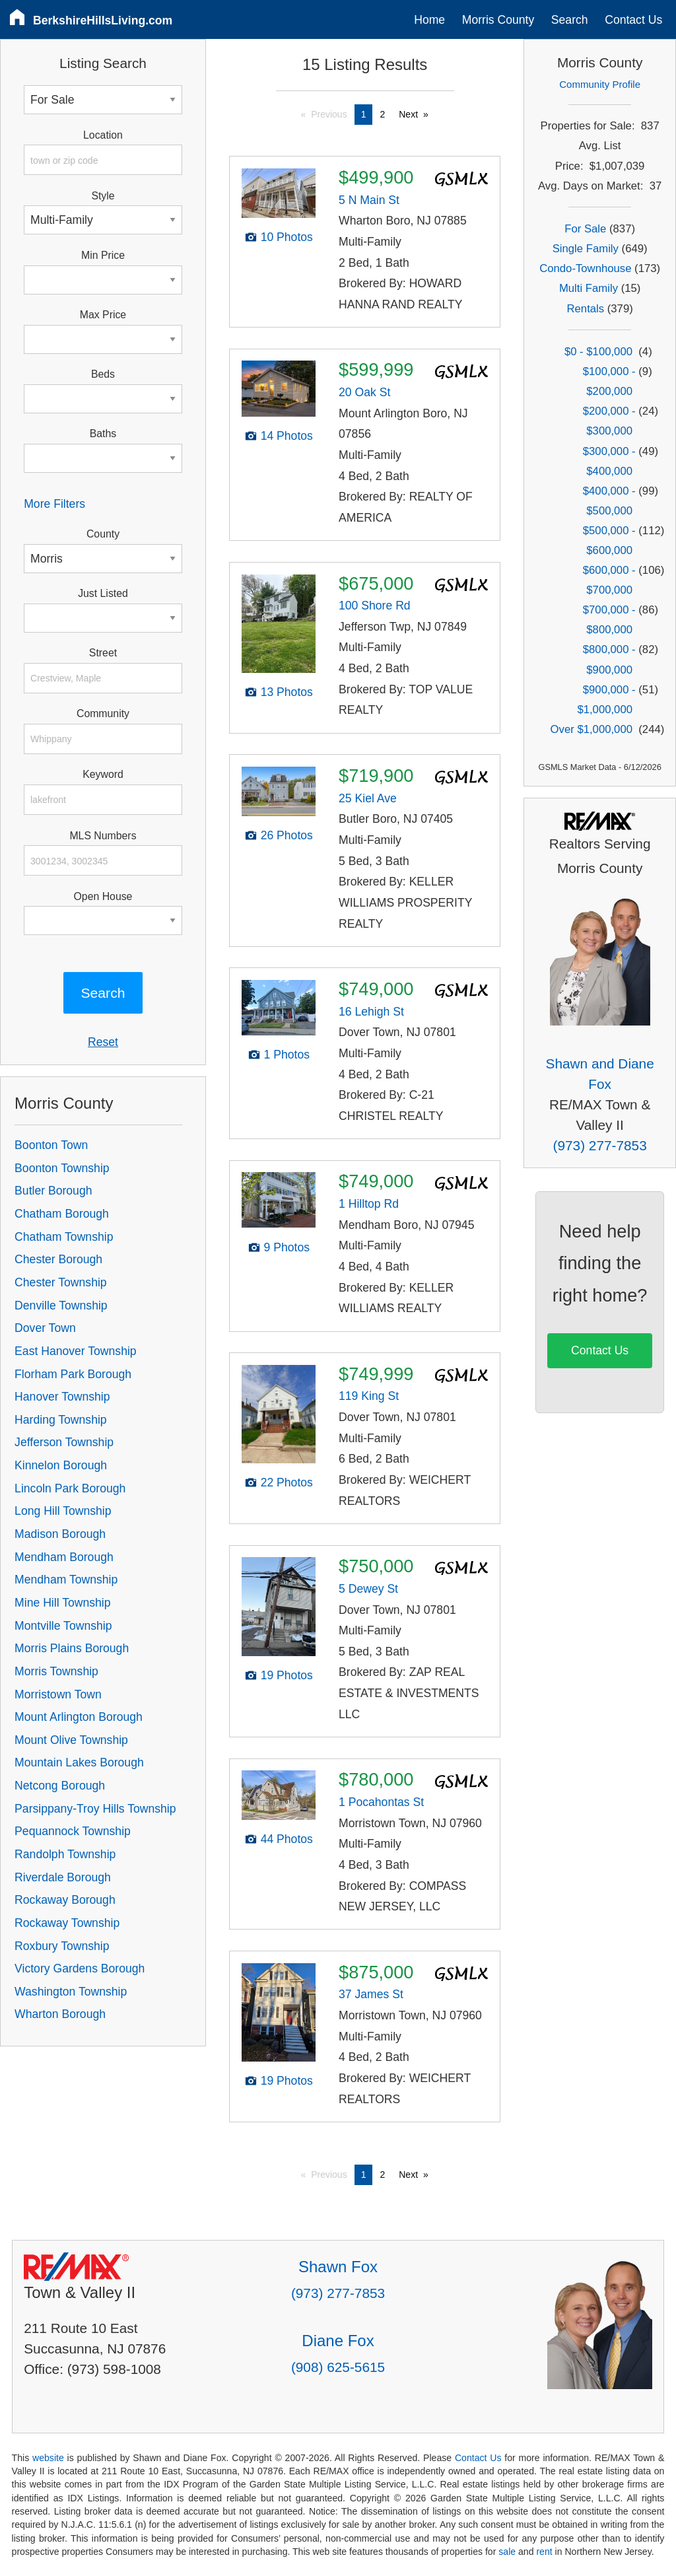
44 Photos (287, 1839)
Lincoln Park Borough (70, 1488)
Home (429, 19)
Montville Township (63, 1625)
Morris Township (56, 1671)
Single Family (586, 248)
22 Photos (287, 1482)
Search (569, 19)
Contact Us (633, 19)
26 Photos (287, 835)
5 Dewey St (368, 1588)
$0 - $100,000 (598, 351)
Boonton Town (51, 1145)
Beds (103, 374)
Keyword (103, 774)
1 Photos (287, 1054)
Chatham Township (64, 1236)
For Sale (585, 229)
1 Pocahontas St (381, 1802)
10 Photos (287, 237)
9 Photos (287, 1247)
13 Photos (287, 692)
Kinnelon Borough (61, 1465)
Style (102, 195)
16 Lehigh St (371, 1011)
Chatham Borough (62, 1213)
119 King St (369, 1396)
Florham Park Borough (73, 1374)
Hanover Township (62, 1396)
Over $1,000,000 (591, 729)
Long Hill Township (63, 1510)
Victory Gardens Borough (80, 1968)
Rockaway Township (67, 1923)
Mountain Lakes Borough (79, 1762)
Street (103, 652)
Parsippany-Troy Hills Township (95, 1808)
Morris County (498, 19)
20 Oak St (364, 392)
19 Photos (287, 1675)
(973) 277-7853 (600, 1145)
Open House (103, 896)
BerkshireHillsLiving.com (102, 20)
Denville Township (61, 1305)
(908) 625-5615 (338, 2367)
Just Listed (103, 593)
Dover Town (45, 1328)
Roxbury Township (62, 1946)
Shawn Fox (338, 2267)
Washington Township (71, 1991)
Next (408, 114)
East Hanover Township (76, 1351)
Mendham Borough (64, 1557)
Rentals (585, 308)
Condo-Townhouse (585, 268)
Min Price (103, 255)
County (102, 534)
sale (507, 2551)
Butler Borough (53, 1190)
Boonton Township (62, 1168)
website (48, 2458)
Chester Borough (58, 1259)
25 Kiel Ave (368, 798)
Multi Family (588, 288)
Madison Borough (60, 1534)
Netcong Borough (60, 1785)
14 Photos (287, 435)
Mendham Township (66, 1579)
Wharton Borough (60, 2014)
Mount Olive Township (71, 1740)
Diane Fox (338, 2341)
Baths (103, 433)
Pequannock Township (73, 1831)
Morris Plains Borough (72, 1648)
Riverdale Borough (63, 1877)
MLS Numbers (102, 835)
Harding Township (61, 1419)
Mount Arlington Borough (79, 1716)
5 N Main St (369, 200)
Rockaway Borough (65, 1899)
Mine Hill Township (62, 1602)
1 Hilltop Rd (369, 1203)
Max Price (103, 314)
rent (544, 2551)
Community (103, 713)
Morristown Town (58, 1694)
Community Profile (599, 84)
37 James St (371, 1994)
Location (103, 135)
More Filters (54, 503)
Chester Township (61, 1282)
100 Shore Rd (375, 605)
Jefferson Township (64, 1442)
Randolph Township (65, 1854)
